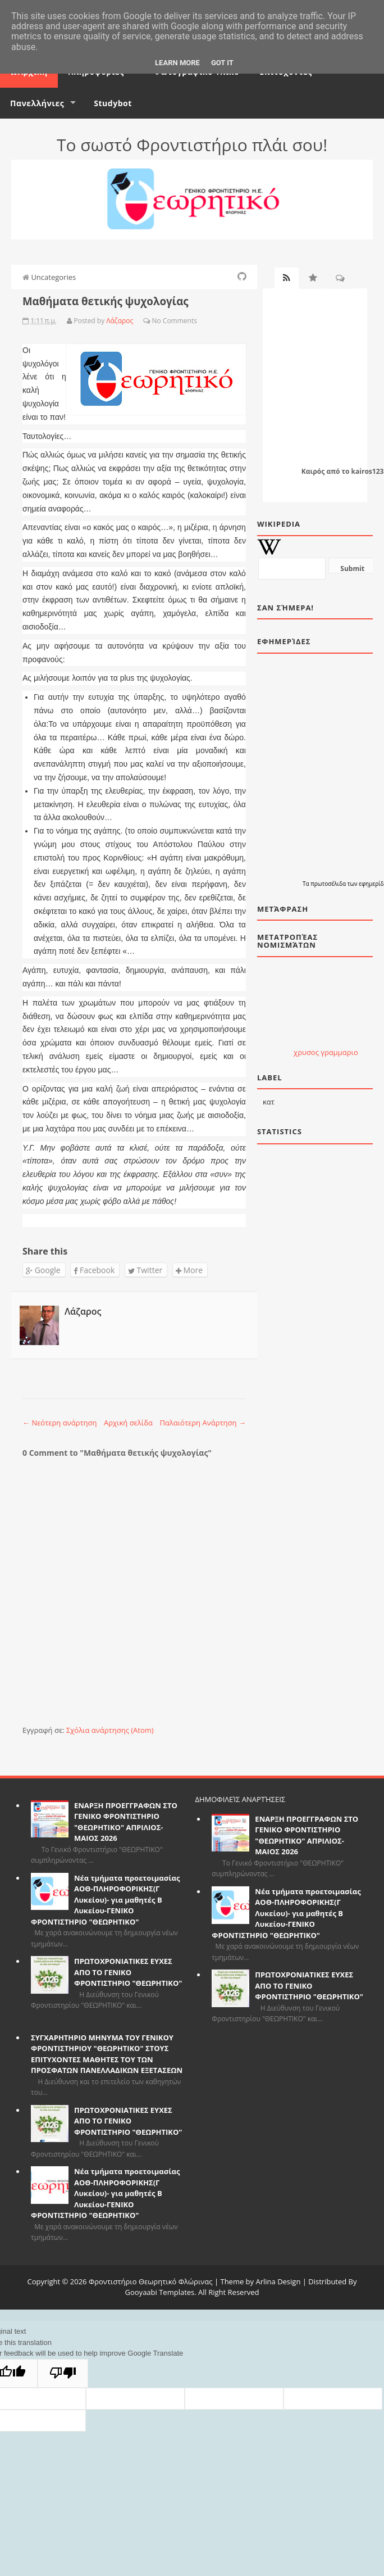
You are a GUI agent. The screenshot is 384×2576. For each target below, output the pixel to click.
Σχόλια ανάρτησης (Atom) (110, 1730)
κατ (269, 1102)
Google (43, 1270)
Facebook (94, 1270)
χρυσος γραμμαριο (326, 1052)
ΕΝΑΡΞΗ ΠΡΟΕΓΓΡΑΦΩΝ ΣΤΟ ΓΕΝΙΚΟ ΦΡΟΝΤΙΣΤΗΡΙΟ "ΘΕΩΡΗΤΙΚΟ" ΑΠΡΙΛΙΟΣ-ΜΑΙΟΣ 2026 (125, 1822)
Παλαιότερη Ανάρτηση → (202, 1423)
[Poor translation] (63, 2373)
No (156, 320)
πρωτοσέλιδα (328, 884)
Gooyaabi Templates (160, 2292)
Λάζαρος (83, 1311)
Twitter (145, 1270)
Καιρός (312, 471)
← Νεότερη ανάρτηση (59, 1423)
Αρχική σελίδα (128, 1423)
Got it (222, 62)
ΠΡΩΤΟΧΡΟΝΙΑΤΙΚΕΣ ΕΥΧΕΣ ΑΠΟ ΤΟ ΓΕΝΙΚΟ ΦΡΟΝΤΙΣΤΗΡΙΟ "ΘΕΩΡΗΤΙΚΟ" (128, 1972)
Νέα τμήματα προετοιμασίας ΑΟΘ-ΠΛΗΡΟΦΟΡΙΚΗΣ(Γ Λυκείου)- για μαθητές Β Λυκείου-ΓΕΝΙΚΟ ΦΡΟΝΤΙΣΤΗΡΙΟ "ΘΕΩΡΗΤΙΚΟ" (105, 1900)
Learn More (177, 62)
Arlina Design (277, 2281)
